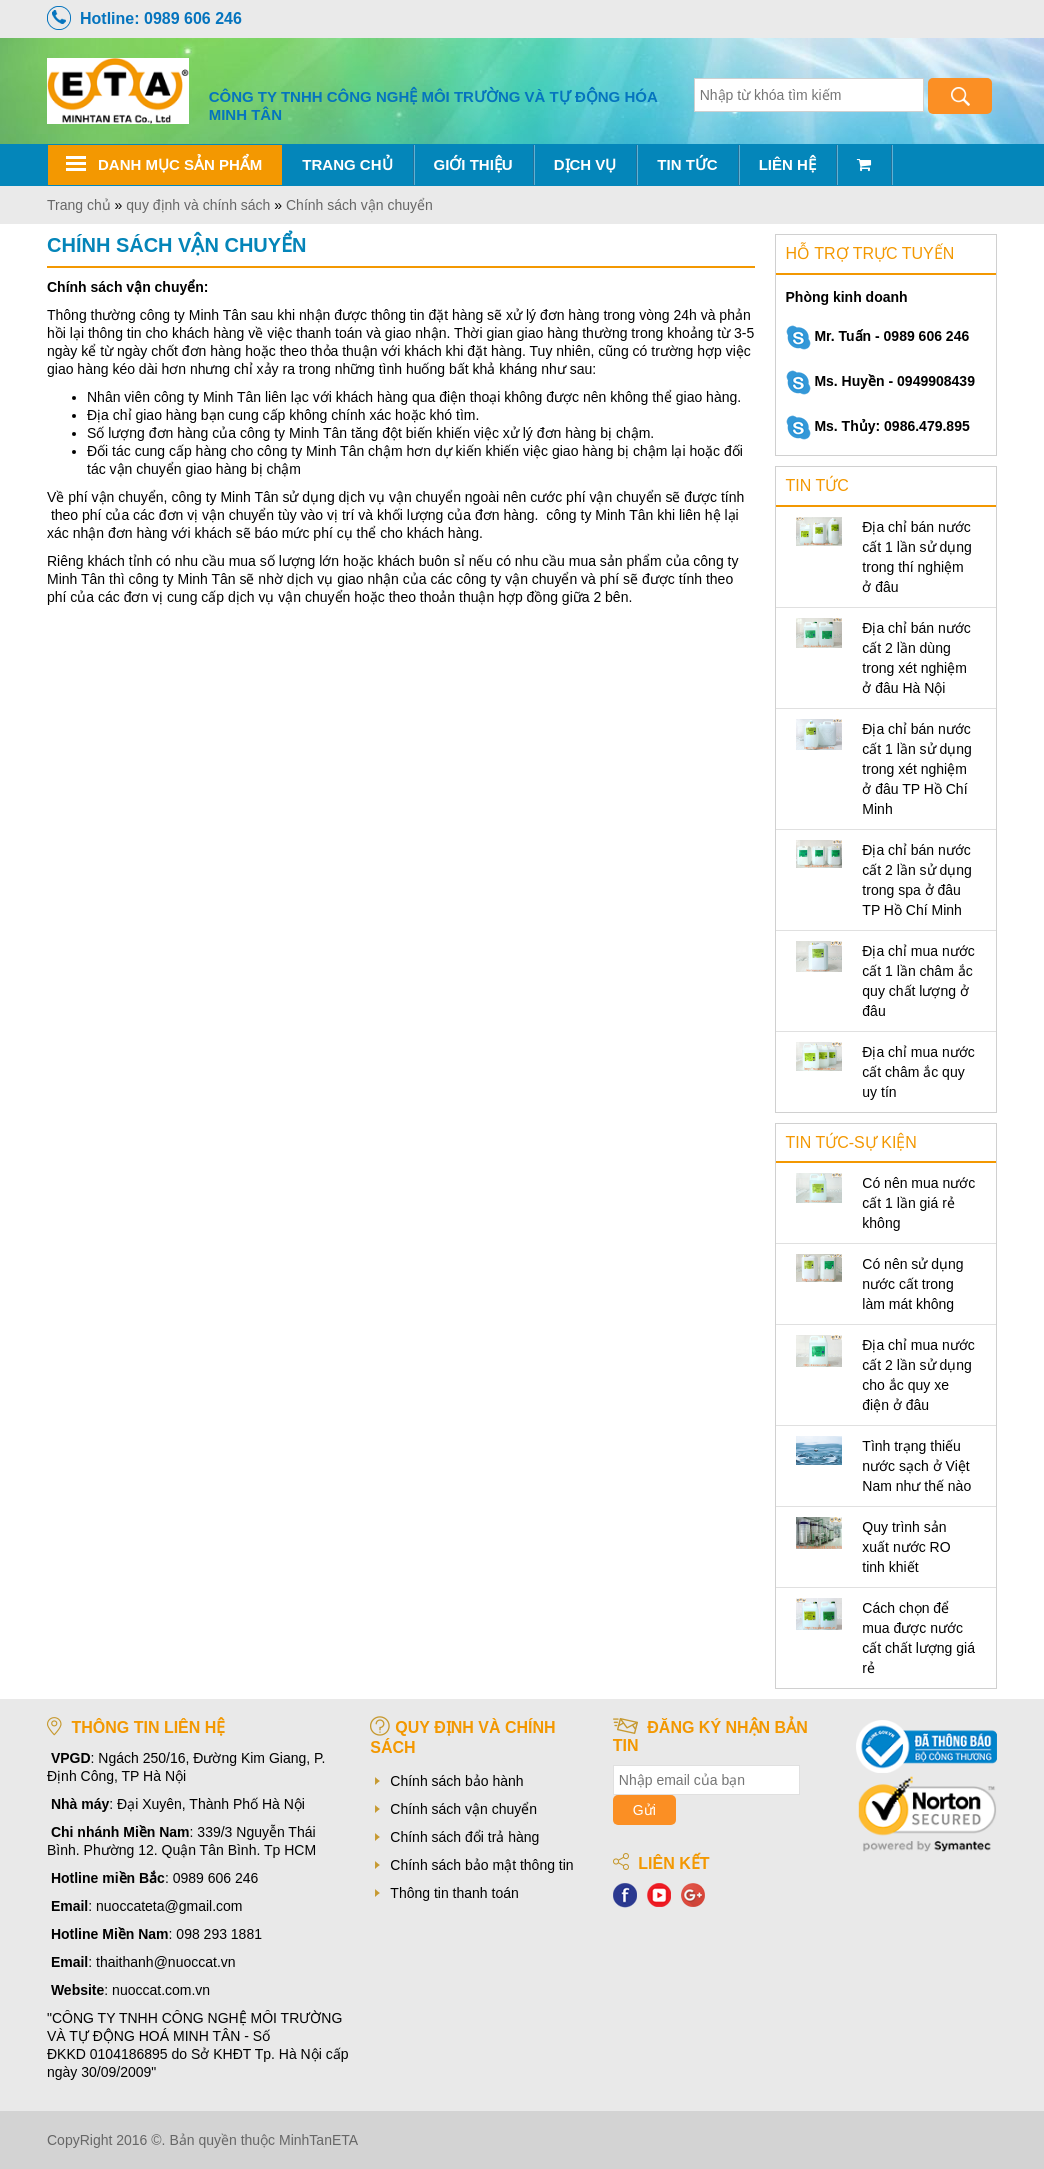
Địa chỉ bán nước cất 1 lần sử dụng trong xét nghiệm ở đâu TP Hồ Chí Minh (917, 769)
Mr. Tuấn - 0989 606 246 (878, 336)
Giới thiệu (473, 164)
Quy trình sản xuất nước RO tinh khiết (906, 1547)
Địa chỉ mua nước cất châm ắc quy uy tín (918, 1072)
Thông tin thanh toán (454, 1893)
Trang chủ (347, 164)
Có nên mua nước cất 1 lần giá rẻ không (918, 1203)
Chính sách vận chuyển (463, 1809)
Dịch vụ (585, 164)
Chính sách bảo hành (456, 1781)
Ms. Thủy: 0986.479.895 (878, 426)
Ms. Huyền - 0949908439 (880, 381)
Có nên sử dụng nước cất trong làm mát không (912, 1284)
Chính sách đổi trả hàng (464, 1837)
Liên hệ (787, 164)
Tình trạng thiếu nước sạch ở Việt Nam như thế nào (916, 1466)
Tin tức (687, 164)
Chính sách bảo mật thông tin (481, 1865)
